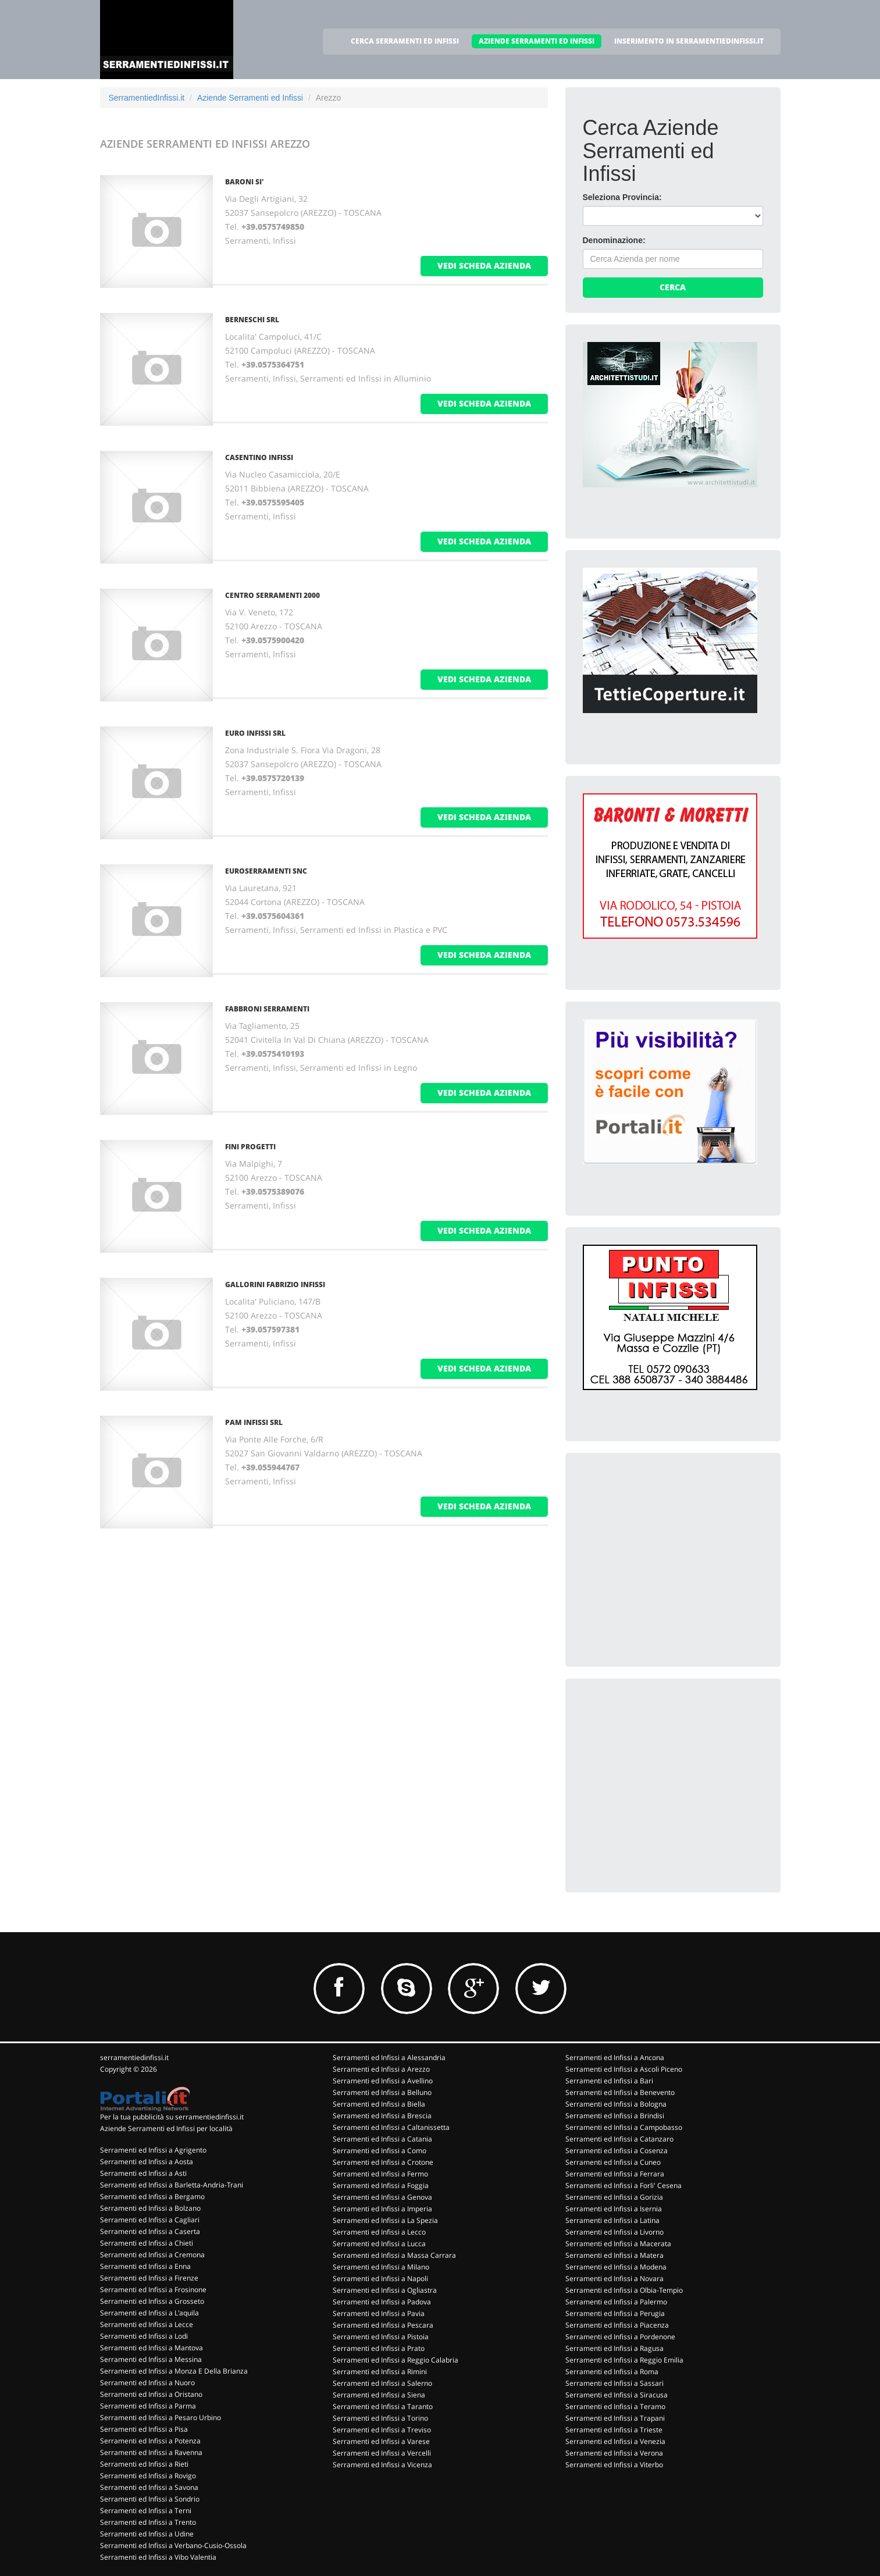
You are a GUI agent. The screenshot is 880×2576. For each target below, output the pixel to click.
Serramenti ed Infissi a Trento (148, 2522)
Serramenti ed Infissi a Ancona (614, 2057)
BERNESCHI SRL (252, 320)
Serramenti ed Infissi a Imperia (382, 2209)
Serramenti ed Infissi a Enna (145, 2266)
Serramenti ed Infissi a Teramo (615, 2406)
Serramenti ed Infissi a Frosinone (153, 2289)
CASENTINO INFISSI (259, 457)
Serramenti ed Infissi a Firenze (149, 2278)
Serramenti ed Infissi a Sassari (614, 2383)
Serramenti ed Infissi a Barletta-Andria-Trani (171, 2185)
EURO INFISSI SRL (255, 733)
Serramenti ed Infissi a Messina (151, 2359)
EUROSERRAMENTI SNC (266, 871)
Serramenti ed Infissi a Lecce (146, 2324)
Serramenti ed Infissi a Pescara (383, 2325)
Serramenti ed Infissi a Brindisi (614, 2116)
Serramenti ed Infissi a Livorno (614, 2232)
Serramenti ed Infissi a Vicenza (382, 2465)
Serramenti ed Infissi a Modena (616, 2267)
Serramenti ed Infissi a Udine (147, 2534)
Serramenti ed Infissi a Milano (381, 2267)
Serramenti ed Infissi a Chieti (146, 2243)
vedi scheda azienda (484, 265)
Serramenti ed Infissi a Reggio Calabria (395, 2360)
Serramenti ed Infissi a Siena (379, 2395)
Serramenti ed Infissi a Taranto (383, 2406)
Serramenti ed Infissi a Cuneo (613, 2162)
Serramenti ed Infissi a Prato (379, 2348)
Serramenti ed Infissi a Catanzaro (619, 2139)
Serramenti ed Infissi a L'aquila (149, 2313)
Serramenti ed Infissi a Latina (612, 2220)
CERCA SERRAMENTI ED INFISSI (405, 41)
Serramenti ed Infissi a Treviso (382, 2430)
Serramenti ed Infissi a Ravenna (151, 2452)
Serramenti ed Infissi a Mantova (151, 2348)
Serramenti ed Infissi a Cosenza (616, 2150)
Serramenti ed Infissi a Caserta (150, 2231)
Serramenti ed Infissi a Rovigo (148, 2476)
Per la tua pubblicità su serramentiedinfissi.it (172, 2117)
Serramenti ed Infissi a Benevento (620, 2092)
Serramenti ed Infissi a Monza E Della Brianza (174, 2371)
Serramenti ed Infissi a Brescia (382, 2116)
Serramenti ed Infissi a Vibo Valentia (158, 2557)
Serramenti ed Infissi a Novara (614, 2278)
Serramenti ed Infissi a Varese (381, 2441)
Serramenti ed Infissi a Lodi (144, 2336)
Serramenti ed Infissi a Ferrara (614, 2174)
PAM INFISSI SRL (254, 1422)
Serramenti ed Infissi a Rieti (144, 2464)
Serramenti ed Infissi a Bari (609, 2081)
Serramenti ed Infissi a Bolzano (150, 2208)
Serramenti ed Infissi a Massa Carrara (394, 2255)
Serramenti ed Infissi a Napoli (380, 2278)
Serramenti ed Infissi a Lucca (379, 2244)
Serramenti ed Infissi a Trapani (615, 2418)
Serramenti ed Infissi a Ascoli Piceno (623, 2069)
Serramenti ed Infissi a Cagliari (149, 2220)
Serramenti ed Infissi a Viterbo (614, 2465)
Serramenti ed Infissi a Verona (614, 2453)
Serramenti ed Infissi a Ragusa (614, 2348)
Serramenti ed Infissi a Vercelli (382, 2453)
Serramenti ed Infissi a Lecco (379, 2232)
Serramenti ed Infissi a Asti (143, 2173)
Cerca (673, 287)
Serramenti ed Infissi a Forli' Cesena (623, 2185)
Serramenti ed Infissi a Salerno (382, 2383)
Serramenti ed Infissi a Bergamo (152, 2196)
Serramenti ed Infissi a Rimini (380, 2372)
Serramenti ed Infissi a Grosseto (152, 2301)
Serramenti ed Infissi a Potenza (150, 2441)
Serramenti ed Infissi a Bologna (616, 2104)
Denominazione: (614, 240)
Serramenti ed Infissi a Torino (380, 2418)
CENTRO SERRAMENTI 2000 (272, 595)
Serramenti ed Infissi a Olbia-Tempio (624, 2290)
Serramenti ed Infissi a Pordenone (620, 2337)
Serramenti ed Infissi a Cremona (152, 2255)
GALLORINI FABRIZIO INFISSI (275, 1284)
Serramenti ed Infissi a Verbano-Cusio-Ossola (173, 2545)
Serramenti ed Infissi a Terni (145, 2511)
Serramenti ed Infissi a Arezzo (381, 2069)
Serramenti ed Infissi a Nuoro (147, 2383)
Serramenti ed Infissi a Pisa (144, 2429)
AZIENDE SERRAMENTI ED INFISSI (536, 41)
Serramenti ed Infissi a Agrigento (153, 2150)
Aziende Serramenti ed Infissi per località (166, 2128)
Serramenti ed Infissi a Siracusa (616, 2395)
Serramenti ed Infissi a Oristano (151, 2394)
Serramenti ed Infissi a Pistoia (381, 2337)
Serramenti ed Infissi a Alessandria (389, 2057)
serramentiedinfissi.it (134, 2057)
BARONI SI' (244, 182)
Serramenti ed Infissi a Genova (382, 2197)
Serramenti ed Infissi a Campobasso (623, 2127)
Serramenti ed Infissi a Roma (611, 2372)
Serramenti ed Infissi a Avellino (383, 2081)
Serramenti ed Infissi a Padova (382, 2302)
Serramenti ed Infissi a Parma (148, 2406)
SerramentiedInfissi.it (147, 97)
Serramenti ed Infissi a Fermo (380, 2174)
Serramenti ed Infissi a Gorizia (614, 2197)
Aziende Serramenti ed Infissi (250, 97)
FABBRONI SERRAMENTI (267, 1009)
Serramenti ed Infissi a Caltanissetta (391, 2127)
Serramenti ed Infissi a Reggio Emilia (624, 2360)
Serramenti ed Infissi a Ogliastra (385, 2290)
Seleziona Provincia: (622, 197)
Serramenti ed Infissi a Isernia (613, 2209)
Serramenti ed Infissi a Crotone (383, 2162)
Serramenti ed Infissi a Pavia (379, 2313)
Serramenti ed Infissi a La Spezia (385, 2220)
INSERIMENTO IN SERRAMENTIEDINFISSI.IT (689, 41)
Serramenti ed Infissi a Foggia (381, 2185)
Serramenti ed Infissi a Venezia (615, 2441)
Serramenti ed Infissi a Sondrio (149, 2499)
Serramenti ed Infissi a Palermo (616, 2302)
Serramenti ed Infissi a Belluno (382, 2092)
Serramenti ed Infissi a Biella (379, 2104)
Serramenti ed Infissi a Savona (149, 2487)
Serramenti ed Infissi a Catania (382, 2139)
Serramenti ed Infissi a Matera (614, 2255)
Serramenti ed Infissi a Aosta (146, 2162)
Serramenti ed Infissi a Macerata (618, 2244)
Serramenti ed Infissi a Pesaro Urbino (160, 2417)
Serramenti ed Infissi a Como (379, 2150)
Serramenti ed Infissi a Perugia (615, 2313)
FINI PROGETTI (250, 1147)
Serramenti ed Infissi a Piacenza (617, 2325)
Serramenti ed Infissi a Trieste (613, 2430)
